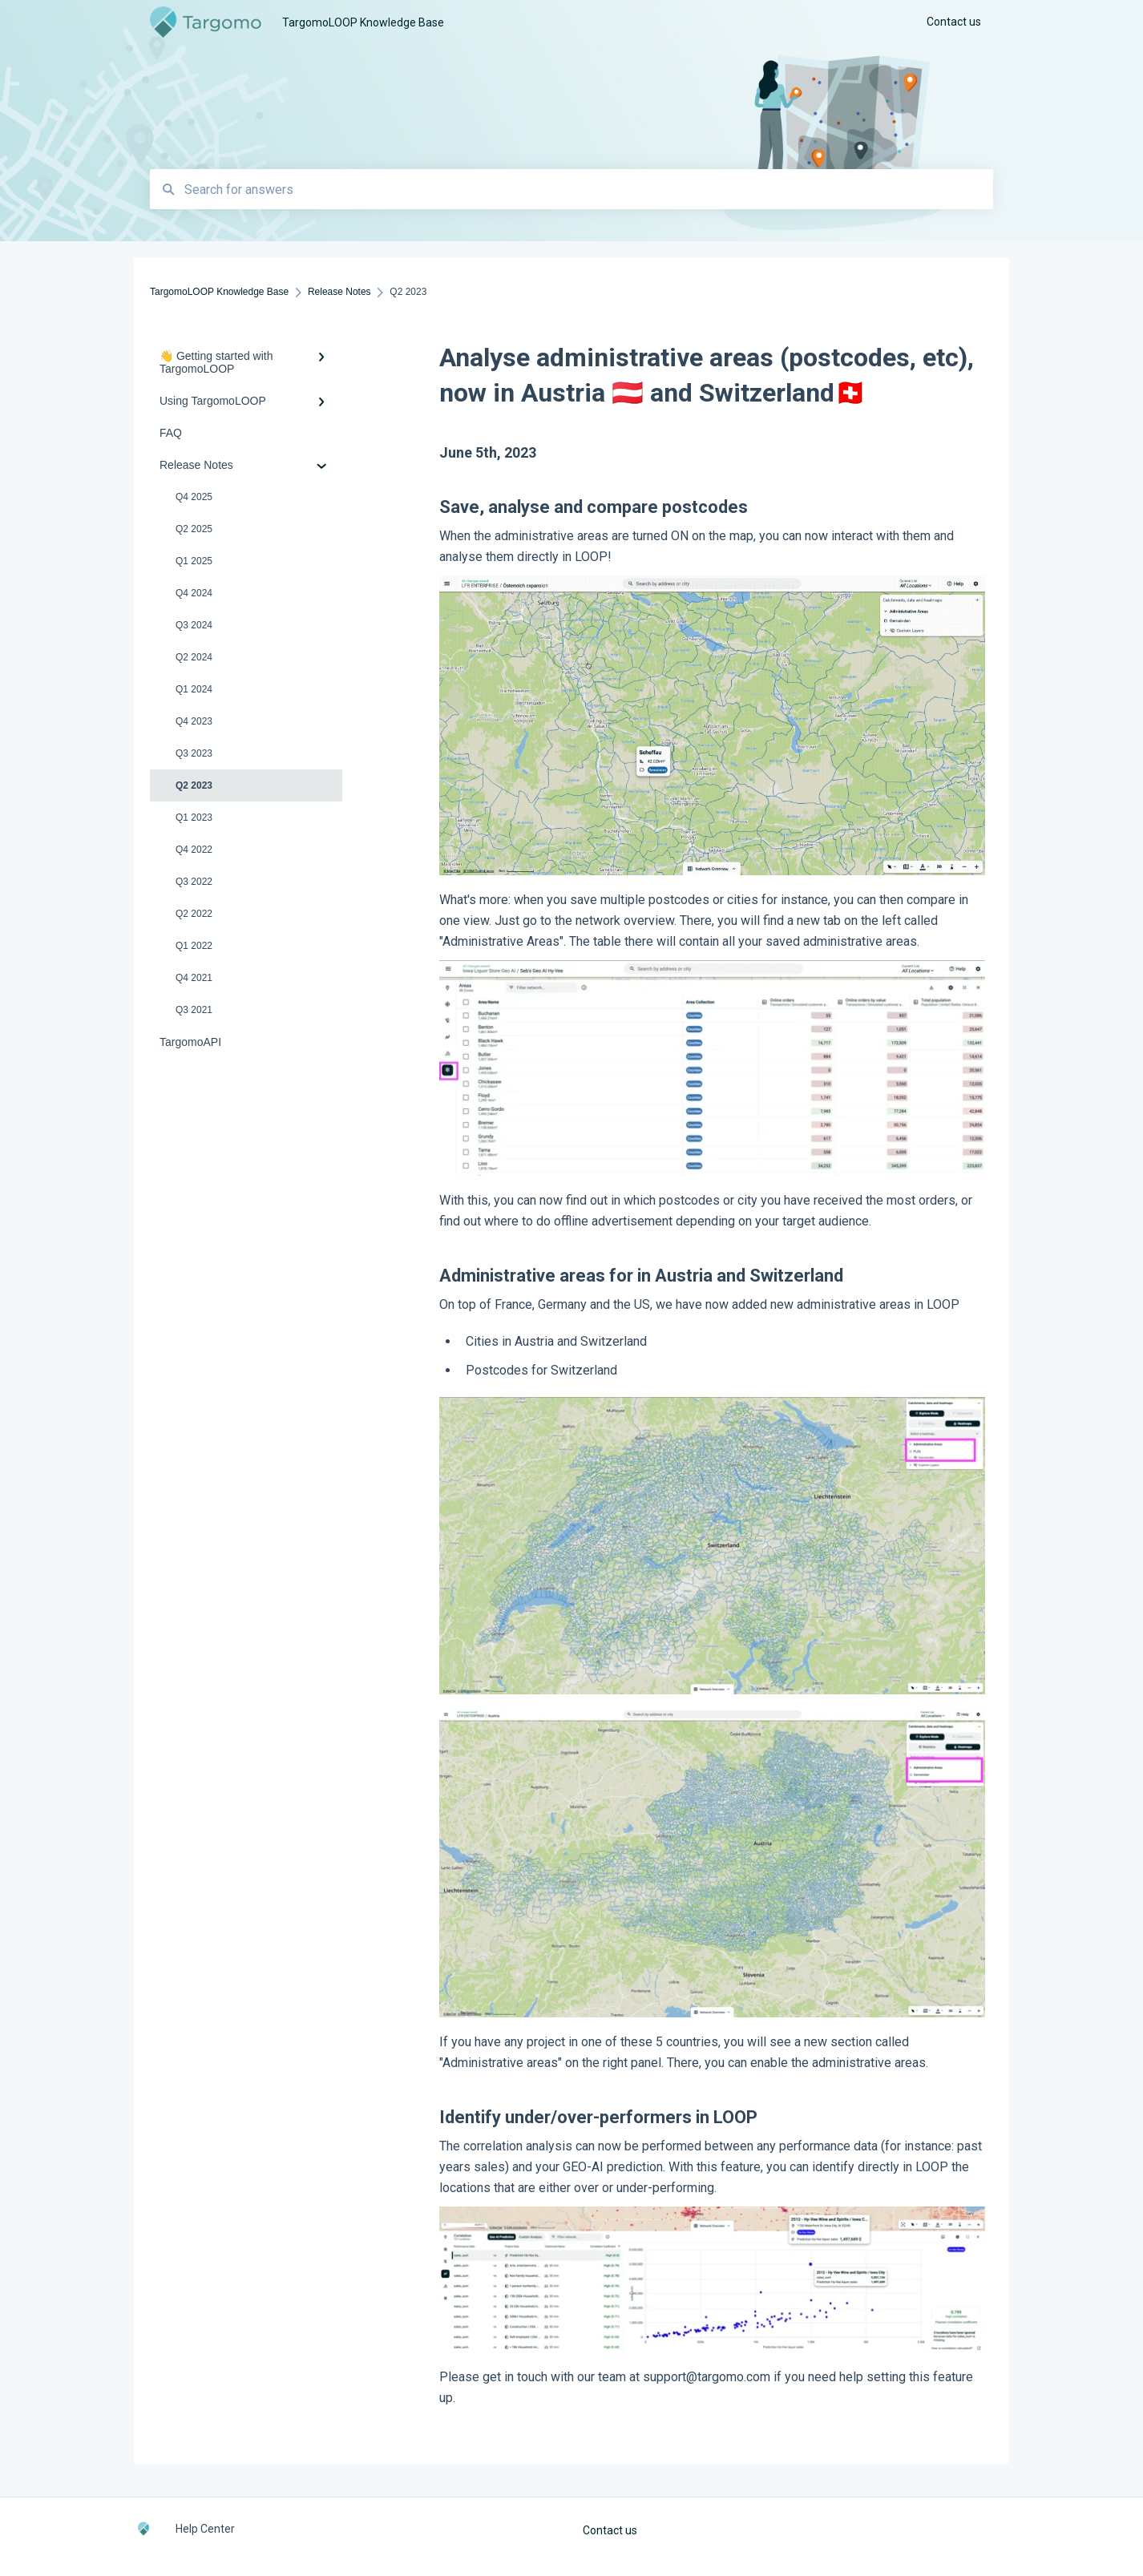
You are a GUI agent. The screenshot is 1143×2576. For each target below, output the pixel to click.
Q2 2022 (194, 913)
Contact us (610, 2530)
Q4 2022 (194, 849)
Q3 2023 (194, 753)
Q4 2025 (194, 497)
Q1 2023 (194, 817)
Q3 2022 (194, 881)
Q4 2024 (194, 593)
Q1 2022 (194, 945)
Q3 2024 (194, 625)
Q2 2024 (194, 657)
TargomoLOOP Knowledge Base (363, 22)
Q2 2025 (194, 529)
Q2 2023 (194, 785)
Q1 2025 (194, 561)
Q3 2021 (194, 1009)
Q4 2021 (194, 977)
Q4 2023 (194, 721)
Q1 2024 (194, 689)
